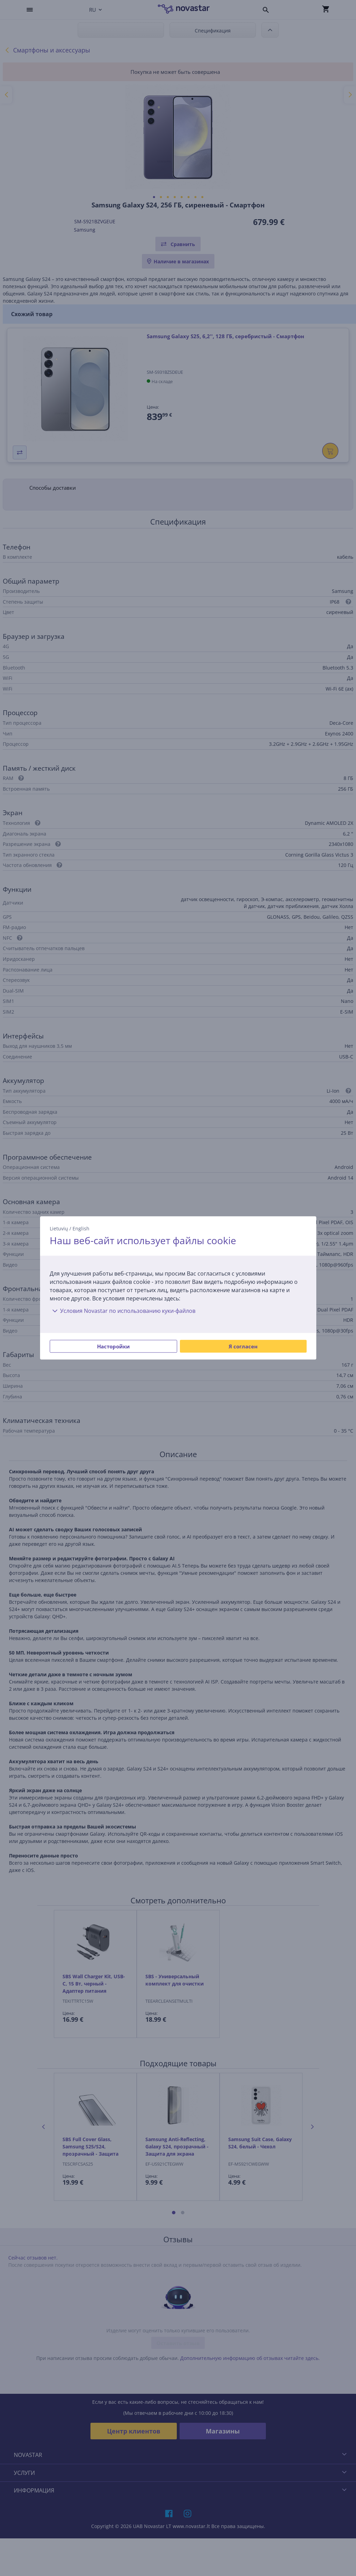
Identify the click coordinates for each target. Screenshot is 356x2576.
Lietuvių (59, 1228)
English (81, 1228)
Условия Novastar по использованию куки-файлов (122, 1311)
